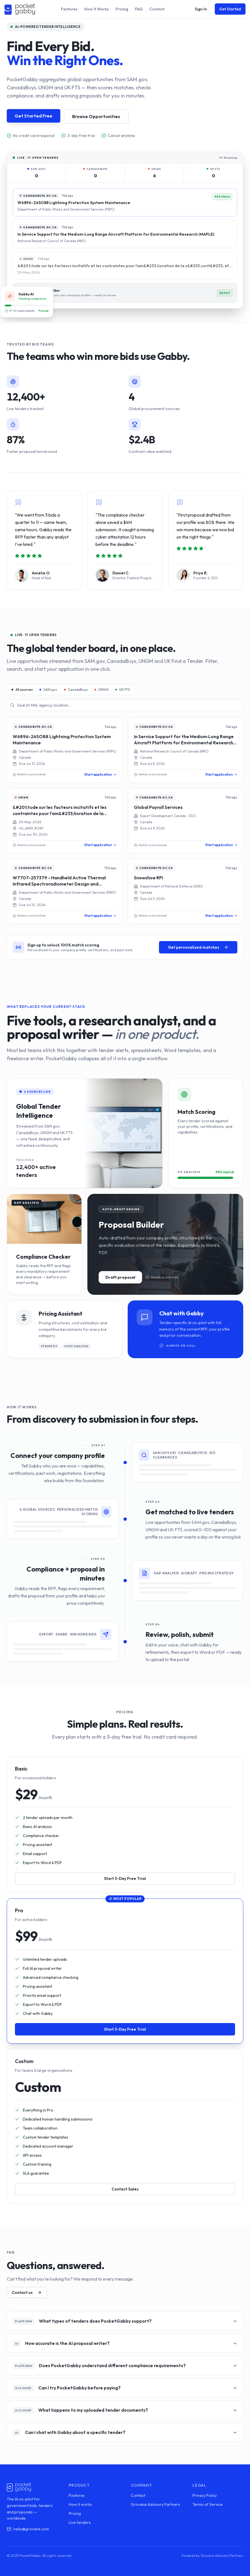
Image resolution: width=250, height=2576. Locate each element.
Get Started (230, 9)
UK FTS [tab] (122, 689)
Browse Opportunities (96, 116)
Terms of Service (208, 2504)
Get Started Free (33, 116)
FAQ (139, 9)
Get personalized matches (198, 947)
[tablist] (71, 689)
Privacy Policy (205, 2495)
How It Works (96, 9)
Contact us (27, 2292)
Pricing (122, 9)
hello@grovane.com (28, 2528)
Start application (100, 774)
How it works (80, 2504)
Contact (156, 9)
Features (69, 9)
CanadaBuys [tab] (76, 689)
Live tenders (80, 2522)
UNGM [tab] (101, 689)
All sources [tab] (22, 689)
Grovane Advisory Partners (155, 2504)
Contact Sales (125, 2189)
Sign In (201, 9)
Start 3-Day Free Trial (125, 1878)
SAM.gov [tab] (48, 689)
